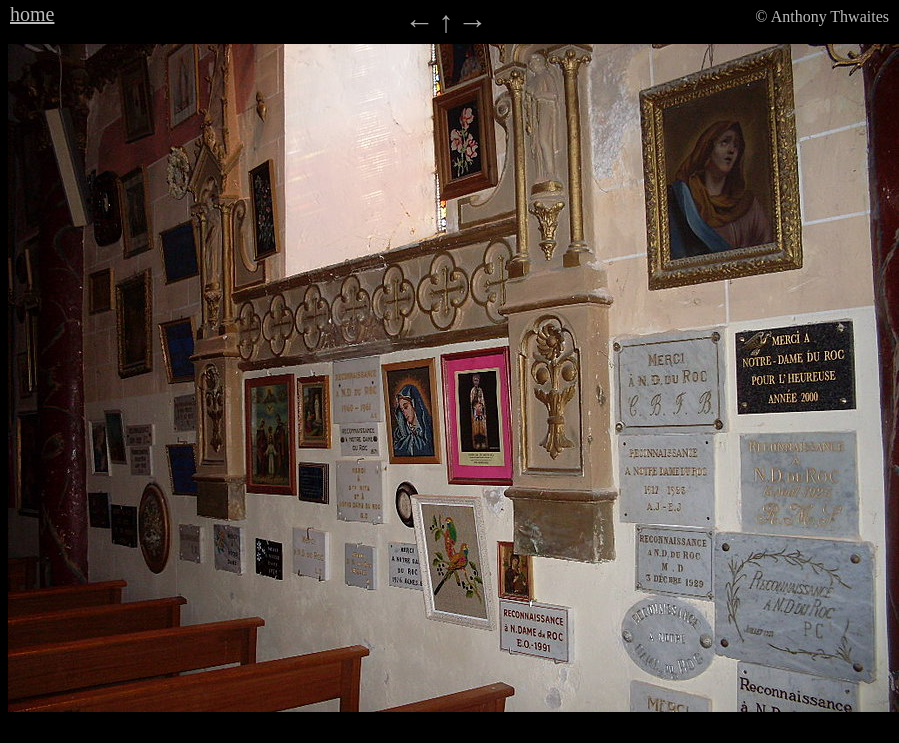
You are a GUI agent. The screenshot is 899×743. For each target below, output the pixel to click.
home (32, 14)
